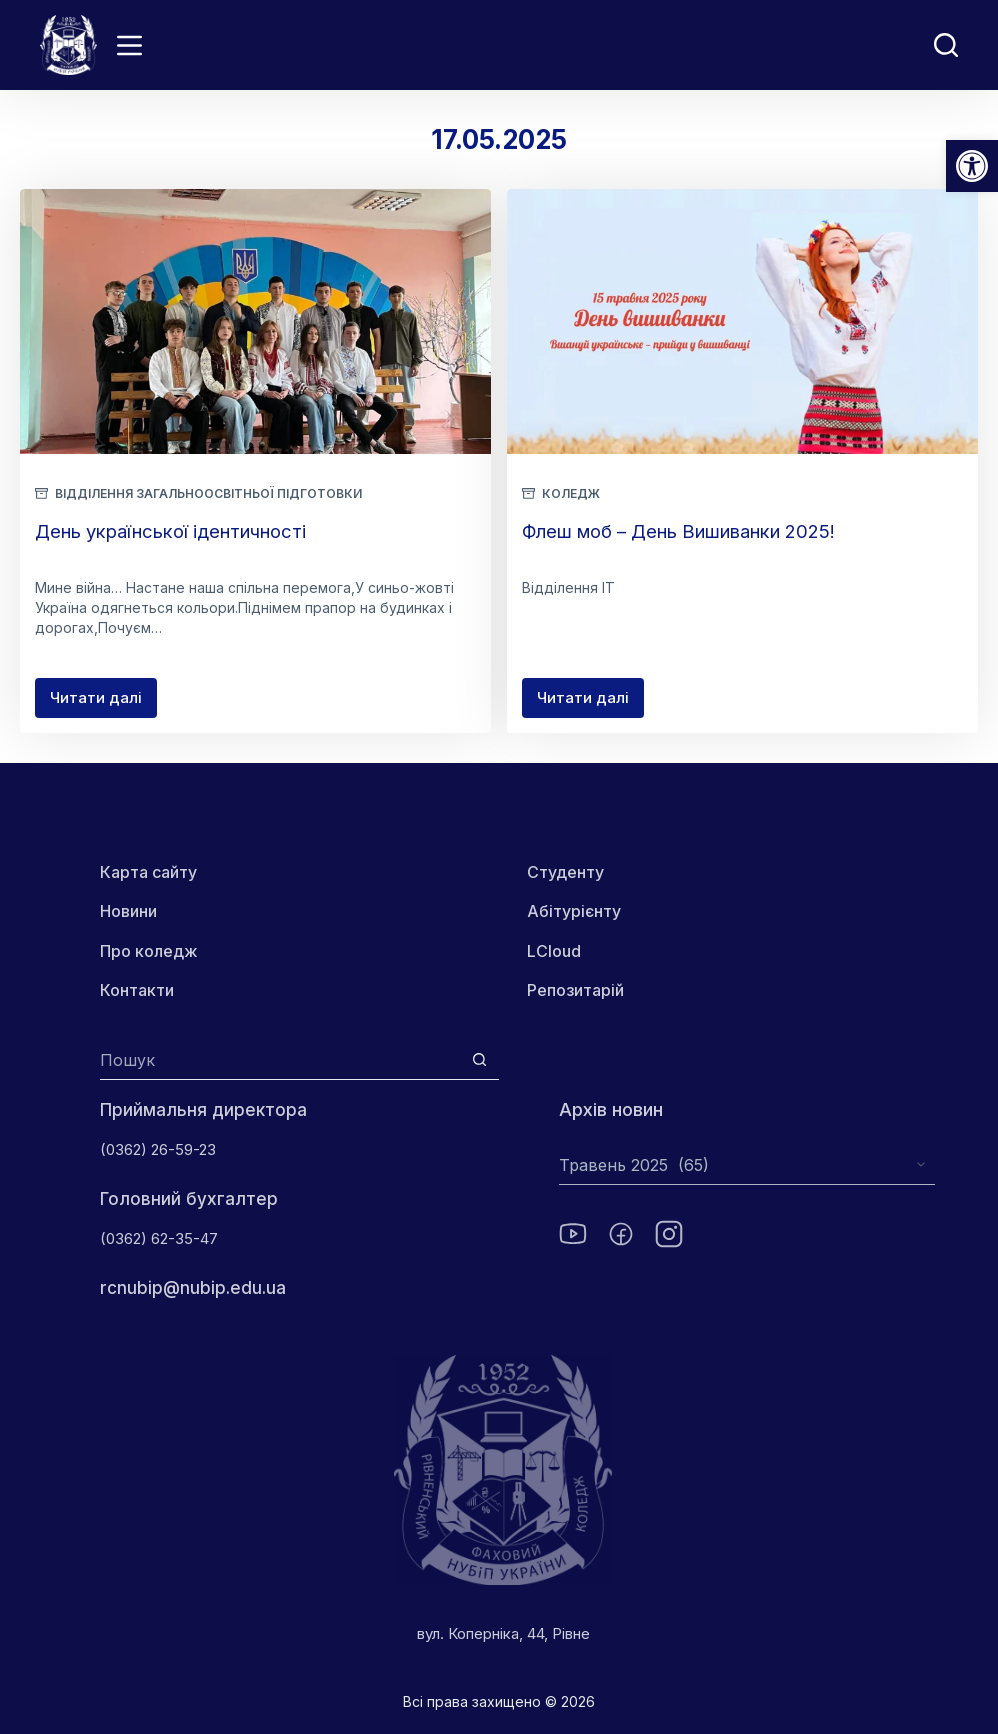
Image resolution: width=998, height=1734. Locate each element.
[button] (972, 166)
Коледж (571, 493)
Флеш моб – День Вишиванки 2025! (700, 531)
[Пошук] (946, 45)
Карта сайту (148, 872)
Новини (128, 912)
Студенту (597, 872)
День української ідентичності (187, 531)
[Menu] (129, 45)
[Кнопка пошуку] (479, 1060)
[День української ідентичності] (255, 321)
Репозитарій (607, 990)
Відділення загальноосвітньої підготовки (208, 493)
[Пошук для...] (280, 1060)
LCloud (586, 951)
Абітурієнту (606, 912)
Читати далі (103, 703)
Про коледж (149, 951)
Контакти (137, 990)
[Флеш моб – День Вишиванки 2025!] (742, 321)
